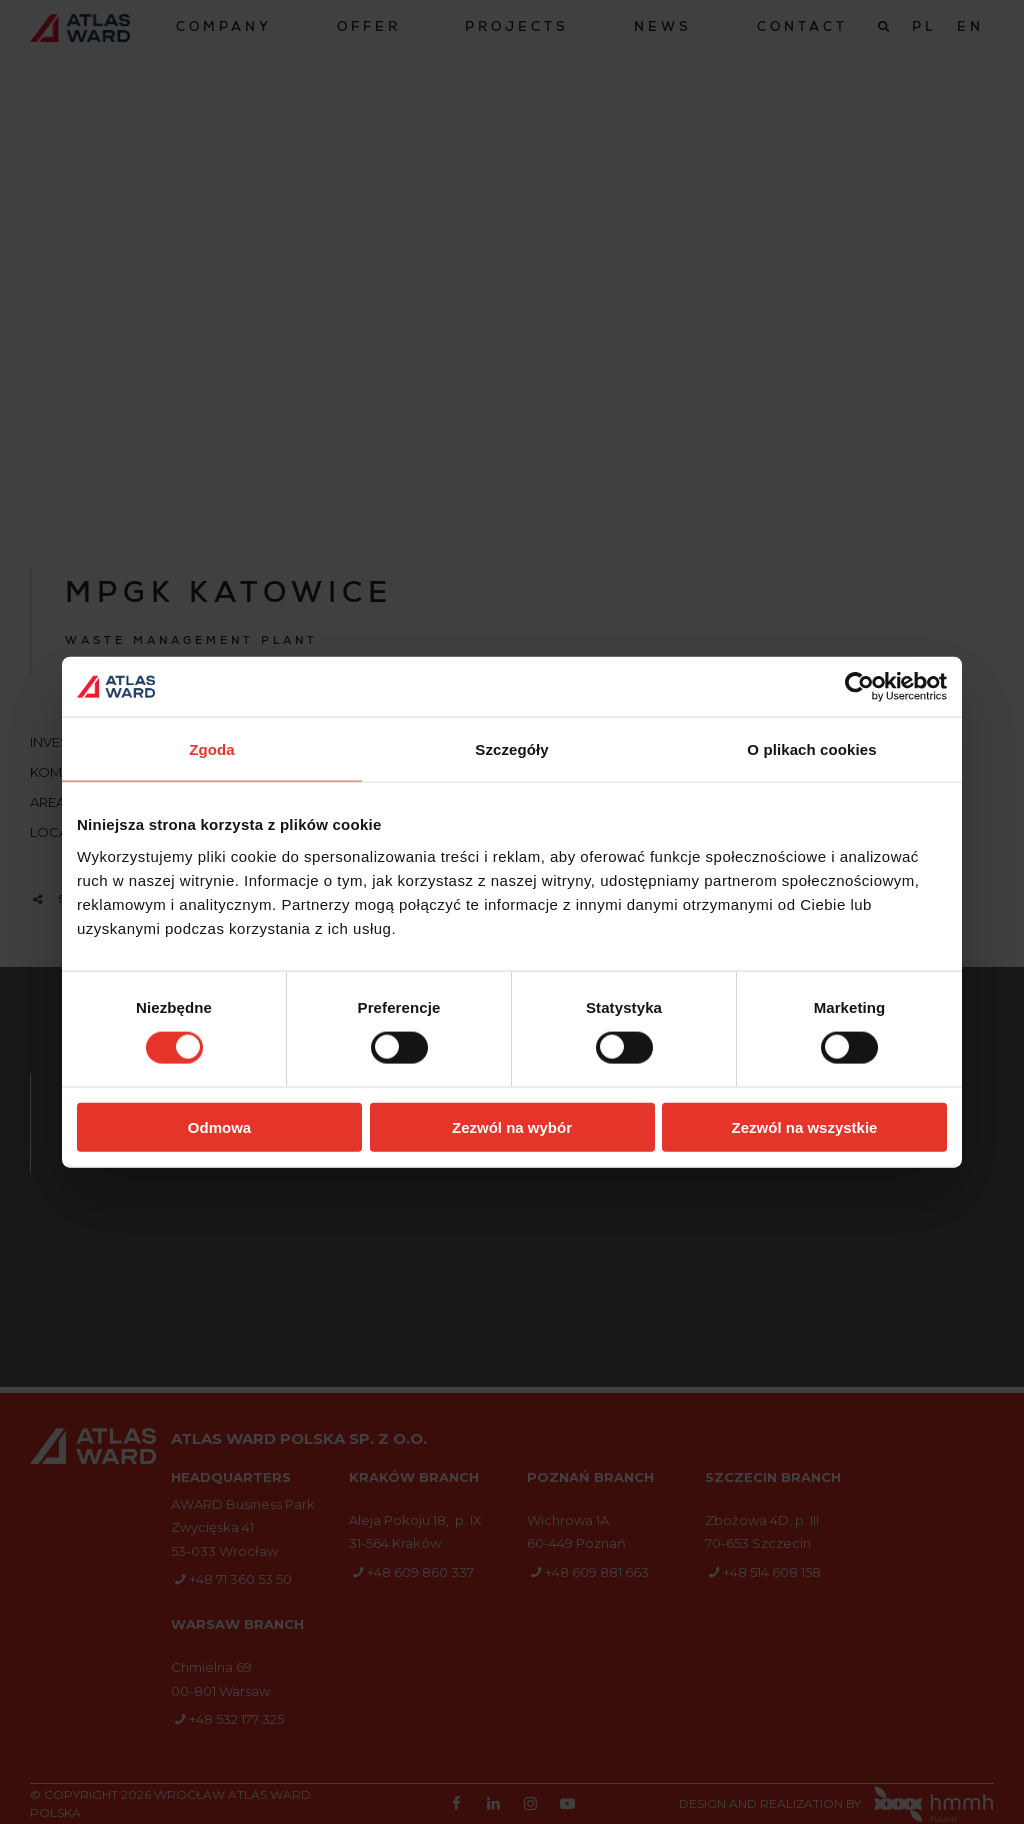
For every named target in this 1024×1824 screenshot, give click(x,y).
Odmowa (219, 1126)
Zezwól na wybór (512, 1126)
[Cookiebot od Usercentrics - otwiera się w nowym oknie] (859, 687)
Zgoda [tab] (212, 749)
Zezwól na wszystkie (805, 1126)
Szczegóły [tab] (511, 749)
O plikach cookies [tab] (811, 749)
